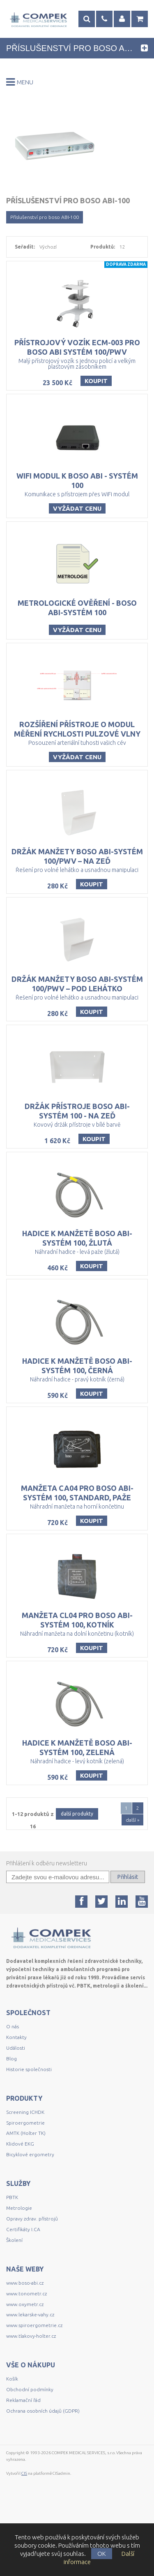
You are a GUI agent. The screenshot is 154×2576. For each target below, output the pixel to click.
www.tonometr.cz (26, 2345)
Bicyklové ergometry (30, 2206)
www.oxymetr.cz (25, 2356)
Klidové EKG (20, 2195)
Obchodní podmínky (29, 2441)
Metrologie (19, 2259)
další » (132, 1871)
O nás (12, 2078)
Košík (12, 2430)
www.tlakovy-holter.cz (31, 2387)
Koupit (96, 385)
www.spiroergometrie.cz (34, 2377)
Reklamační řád (23, 2452)
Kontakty (16, 2089)
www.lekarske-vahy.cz (30, 2366)
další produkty (77, 1865)
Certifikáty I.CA (23, 2281)
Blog (11, 2110)
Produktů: (102, 246)
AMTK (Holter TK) (26, 2185)
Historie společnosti (29, 2121)
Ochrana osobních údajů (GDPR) (43, 2462)
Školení (14, 2292)
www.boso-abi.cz (25, 2334)
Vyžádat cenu (77, 517)
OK (101, 2553)
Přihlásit (127, 1928)
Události (15, 2099)
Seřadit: (25, 246)
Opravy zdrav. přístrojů (32, 2270)
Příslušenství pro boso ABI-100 (44, 217)
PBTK (12, 2249)
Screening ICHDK (25, 2164)
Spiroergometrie (25, 2174)
